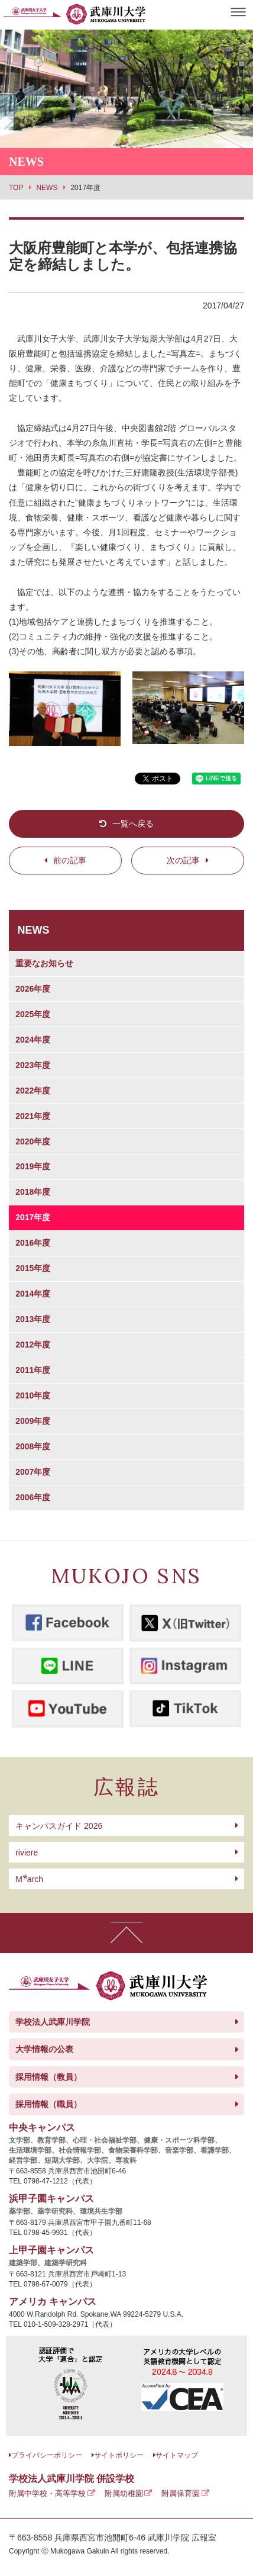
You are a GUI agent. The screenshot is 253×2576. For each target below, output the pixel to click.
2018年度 (32, 1192)
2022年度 (32, 1090)
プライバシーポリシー (46, 2455)
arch (29, 1879)
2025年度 (32, 1014)
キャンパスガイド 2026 (58, 1826)
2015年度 (32, 1268)
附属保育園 (180, 2493)
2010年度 (32, 1395)
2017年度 (32, 1217)
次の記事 (183, 860)
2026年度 (32, 988)
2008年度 (32, 1446)
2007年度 (32, 1472)
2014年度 (32, 1293)
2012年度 (32, 1344)
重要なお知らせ (44, 963)
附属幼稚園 (124, 2493)
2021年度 (32, 1116)
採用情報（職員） (48, 2104)
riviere (26, 1852)
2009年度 (32, 1421)
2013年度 (32, 1319)
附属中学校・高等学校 (47, 2493)
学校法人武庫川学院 (52, 2022)
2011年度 (32, 1370)
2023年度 (32, 1065)
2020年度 (32, 1141)
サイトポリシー (119, 2455)
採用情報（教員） (48, 2077)
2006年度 (32, 1497)
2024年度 (32, 1039)
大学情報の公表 (44, 2049)
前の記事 (69, 860)
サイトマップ (176, 2455)
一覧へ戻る (133, 823)
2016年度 (32, 1242)
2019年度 (32, 1166)
